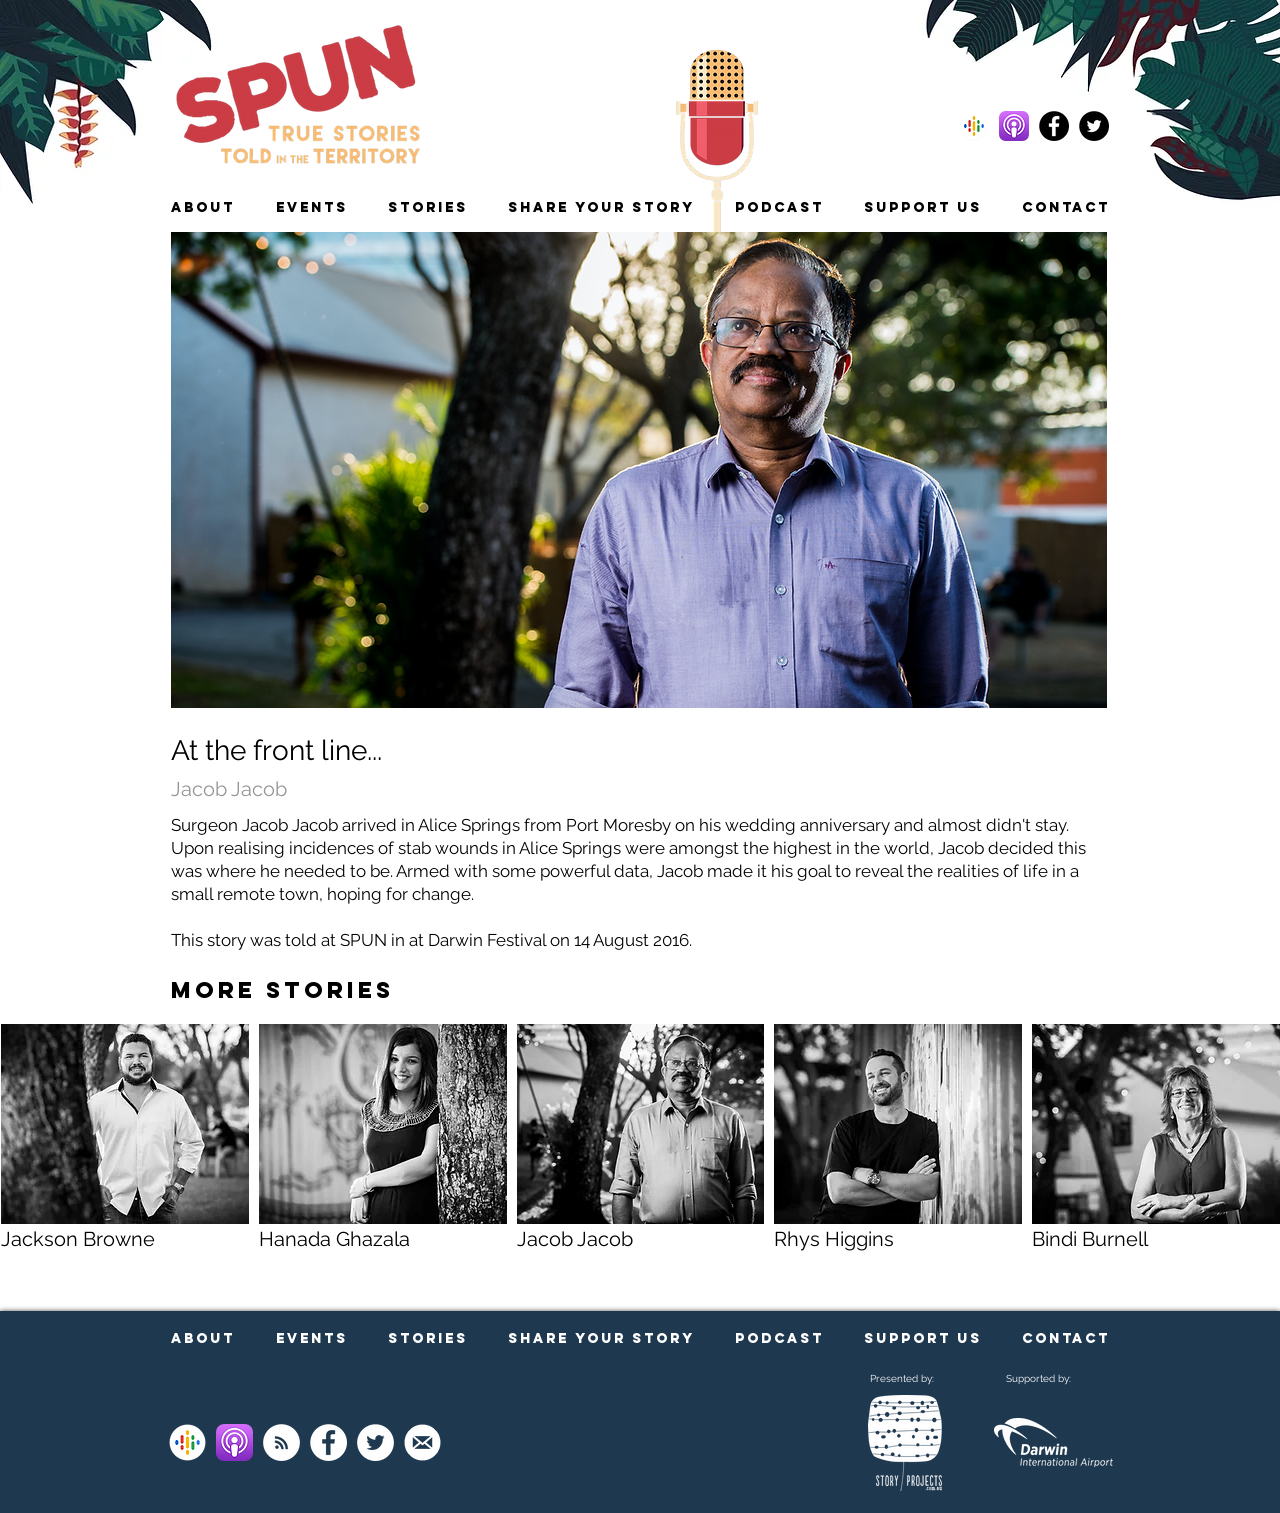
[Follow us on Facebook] (1054, 126)
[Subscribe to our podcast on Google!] (974, 126)
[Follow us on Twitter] (1094, 126)
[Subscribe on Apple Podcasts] (234, 1442)
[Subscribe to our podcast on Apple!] (1014, 126)
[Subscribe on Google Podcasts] (187, 1442)
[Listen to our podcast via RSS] (281, 1442)
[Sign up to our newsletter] (422, 1442)
